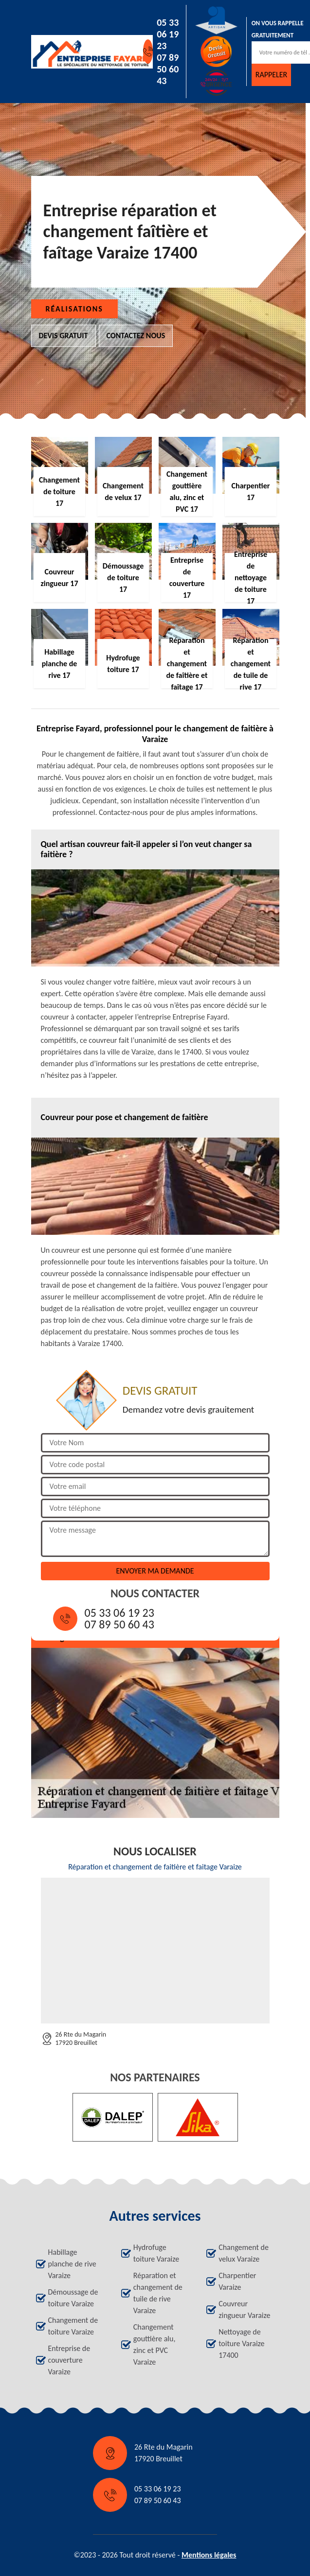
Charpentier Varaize (237, 2281)
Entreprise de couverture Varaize (69, 2360)
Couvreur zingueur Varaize (244, 2309)
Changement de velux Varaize (244, 2253)
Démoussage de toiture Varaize (73, 2297)
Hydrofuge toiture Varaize (156, 2253)
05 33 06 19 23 (168, 34)
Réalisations (74, 308)
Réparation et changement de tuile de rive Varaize (157, 2293)
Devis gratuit (63, 335)
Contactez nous (136, 335)
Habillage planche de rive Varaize (72, 2264)
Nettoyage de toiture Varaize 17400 (241, 2343)
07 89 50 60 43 (168, 69)
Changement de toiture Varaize (73, 2326)
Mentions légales (209, 2554)
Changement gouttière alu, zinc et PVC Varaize (154, 2344)
